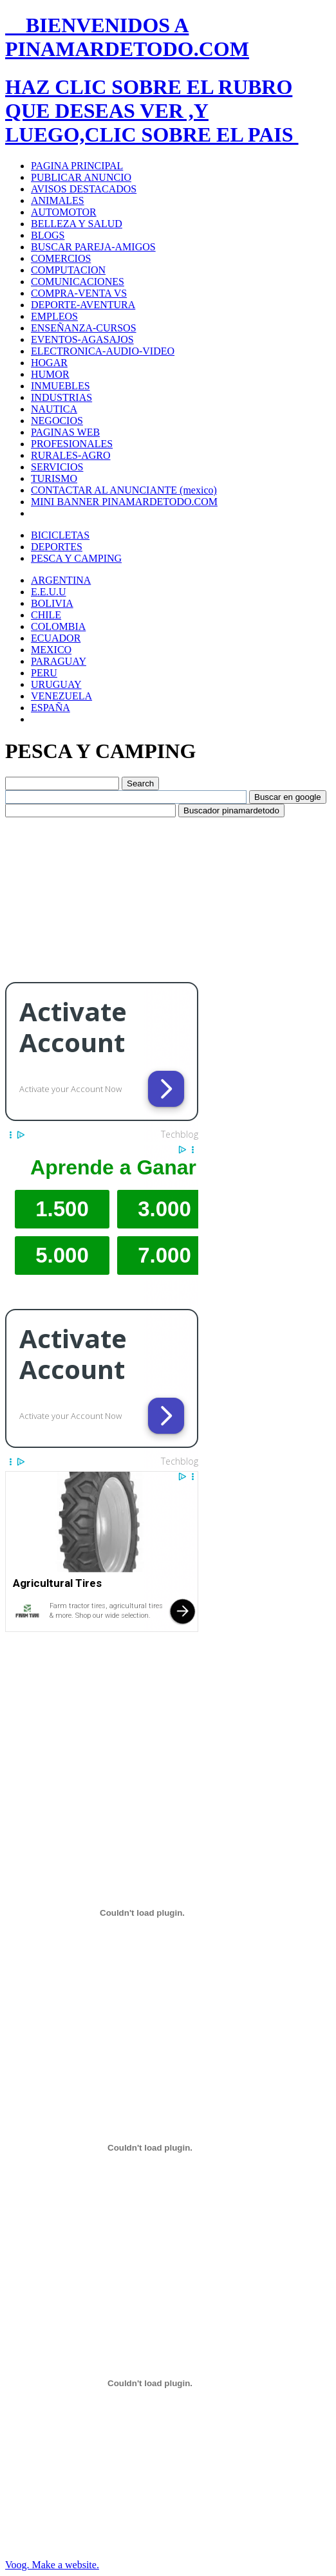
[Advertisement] (101, 897)
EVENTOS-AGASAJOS (82, 339)
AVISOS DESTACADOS (83, 188)
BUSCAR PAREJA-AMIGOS (93, 246)
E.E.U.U (48, 591)
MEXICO (51, 649)
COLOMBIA (58, 626)
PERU (44, 672)
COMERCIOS (61, 258)
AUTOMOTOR (64, 212)
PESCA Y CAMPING (76, 558)
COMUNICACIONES (77, 281)
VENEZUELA (61, 695)
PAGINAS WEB (65, 432)
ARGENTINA (61, 580)
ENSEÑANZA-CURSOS (83, 327)
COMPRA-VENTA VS (79, 293)
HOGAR (49, 362)
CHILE (46, 614)
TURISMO (54, 478)
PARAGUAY (58, 661)
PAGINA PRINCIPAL (77, 165)
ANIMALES (57, 200)
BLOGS (47, 235)
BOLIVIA (52, 603)
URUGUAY (56, 684)
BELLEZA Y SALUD (76, 223)
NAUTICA (54, 408)
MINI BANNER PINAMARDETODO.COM (124, 501)
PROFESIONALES (72, 443)
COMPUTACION (68, 269)
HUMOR (50, 374)
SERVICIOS (57, 466)
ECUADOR (55, 638)
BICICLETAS (60, 535)
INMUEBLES (60, 385)
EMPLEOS (54, 316)
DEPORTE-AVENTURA (83, 304)
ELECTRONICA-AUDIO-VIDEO (102, 351)
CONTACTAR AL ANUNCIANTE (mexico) (124, 490)
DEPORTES (56, 546)
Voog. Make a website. (52, 2564)
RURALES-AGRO (71, 455)
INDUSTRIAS (61, 397)
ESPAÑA (50, 707)
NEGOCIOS (57, 420)
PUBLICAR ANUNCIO (81, 177)
